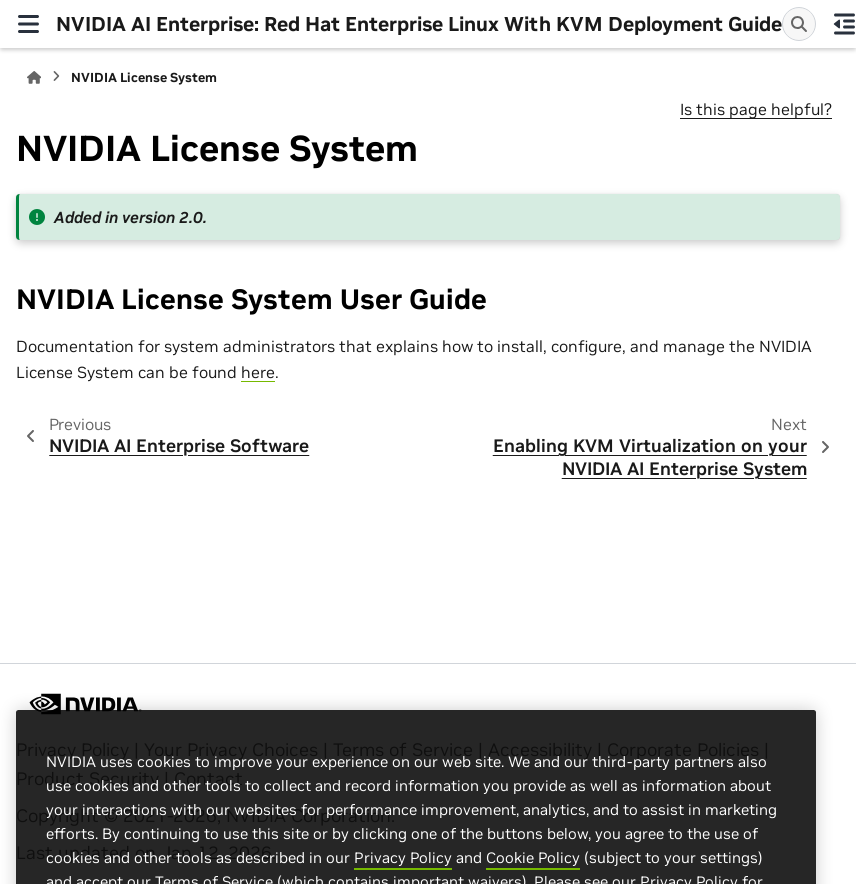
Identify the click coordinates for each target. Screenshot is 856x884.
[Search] (799, 24)
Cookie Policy (533, 869)
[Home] (34, 77)
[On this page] (844, 24)
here (258, 372)
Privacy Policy (403, 869)
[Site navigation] (28, 24)
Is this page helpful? (756, 109)
